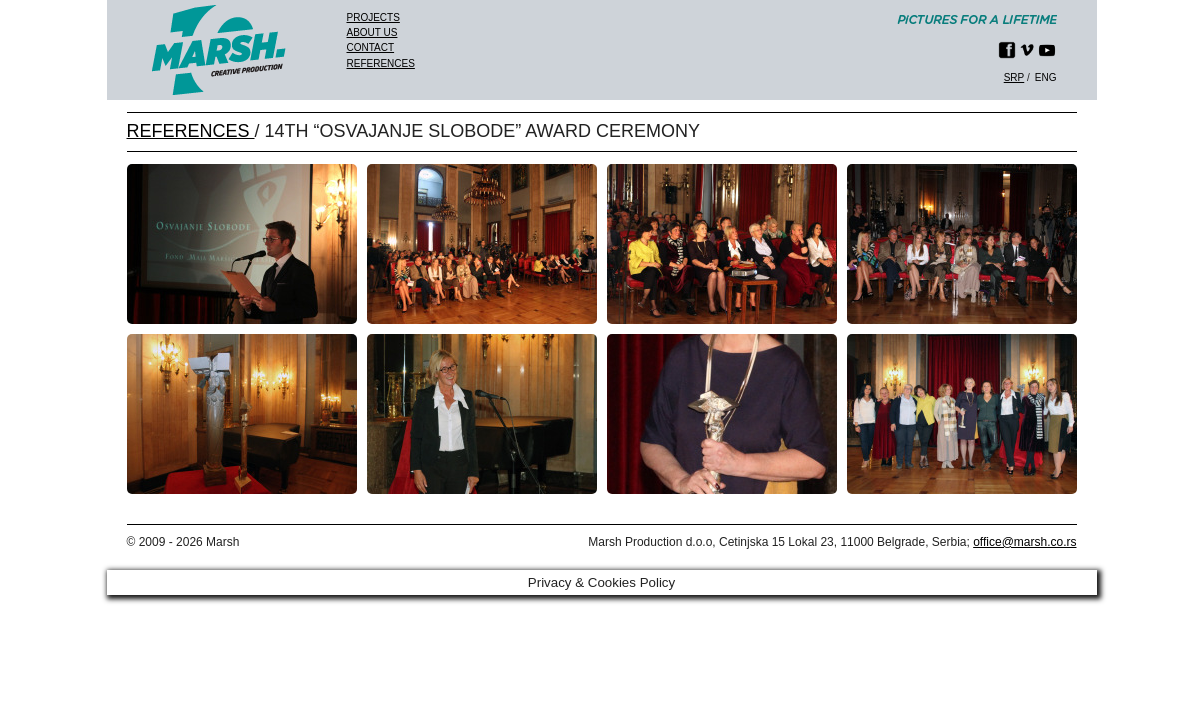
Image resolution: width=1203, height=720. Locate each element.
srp (1014, 77)
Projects (373, 17)
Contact (371, 47)
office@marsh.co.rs (1024, 542)
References (381, 63)
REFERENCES (191, 131)
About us (372, 32)
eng (1046, 77)
